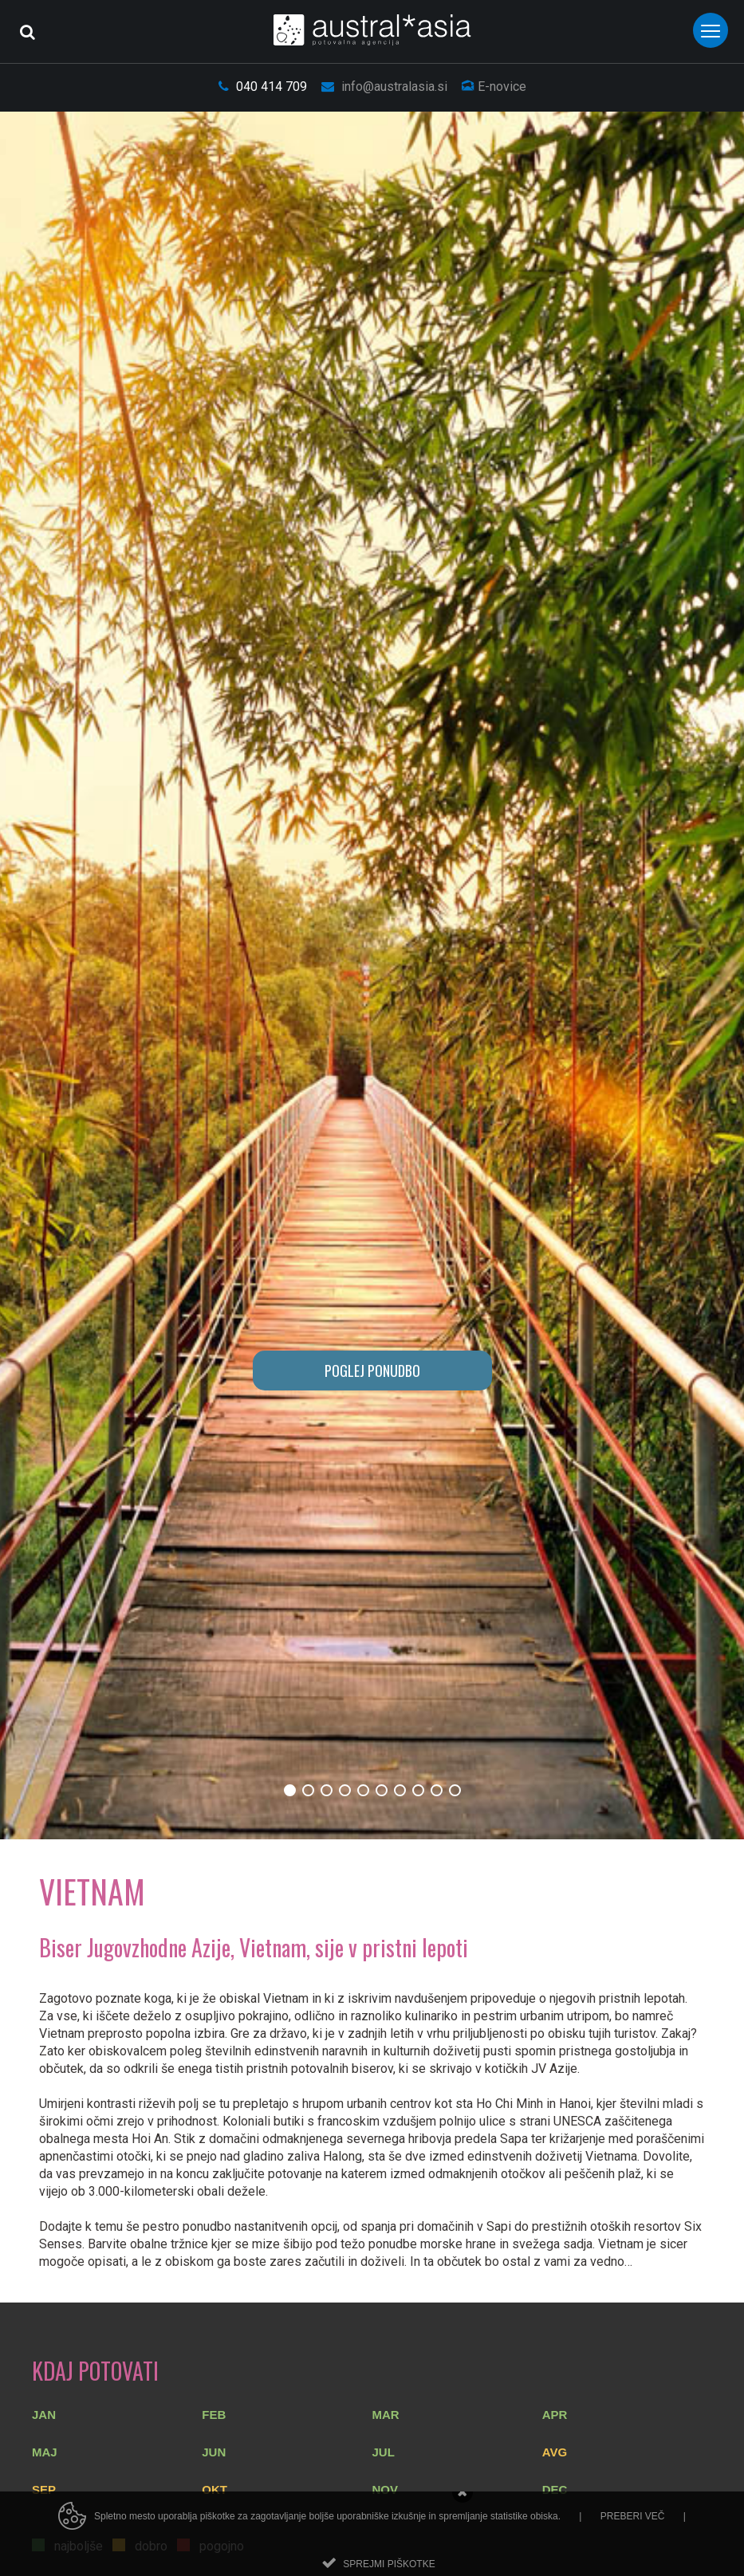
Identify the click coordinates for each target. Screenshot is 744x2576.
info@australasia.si (384, 86)
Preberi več (632, 2529)
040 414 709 (262, 86)
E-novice (494, 86)
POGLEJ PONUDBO (372, 1370)
